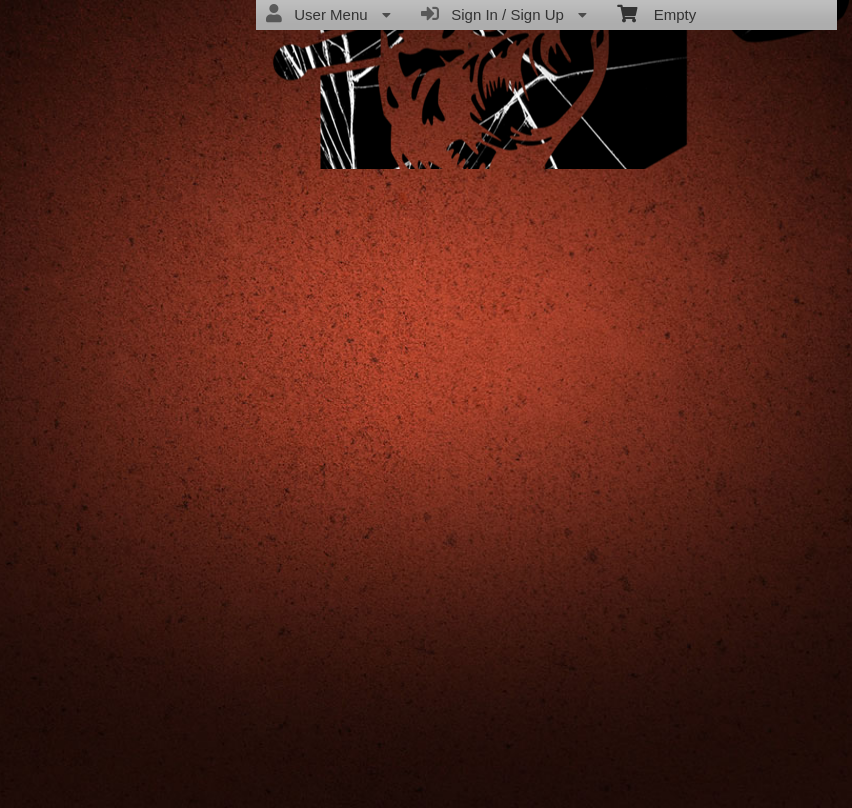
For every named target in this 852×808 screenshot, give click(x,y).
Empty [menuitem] (656, 13)
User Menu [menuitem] (328, 14)
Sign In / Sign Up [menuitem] (504, 14)
